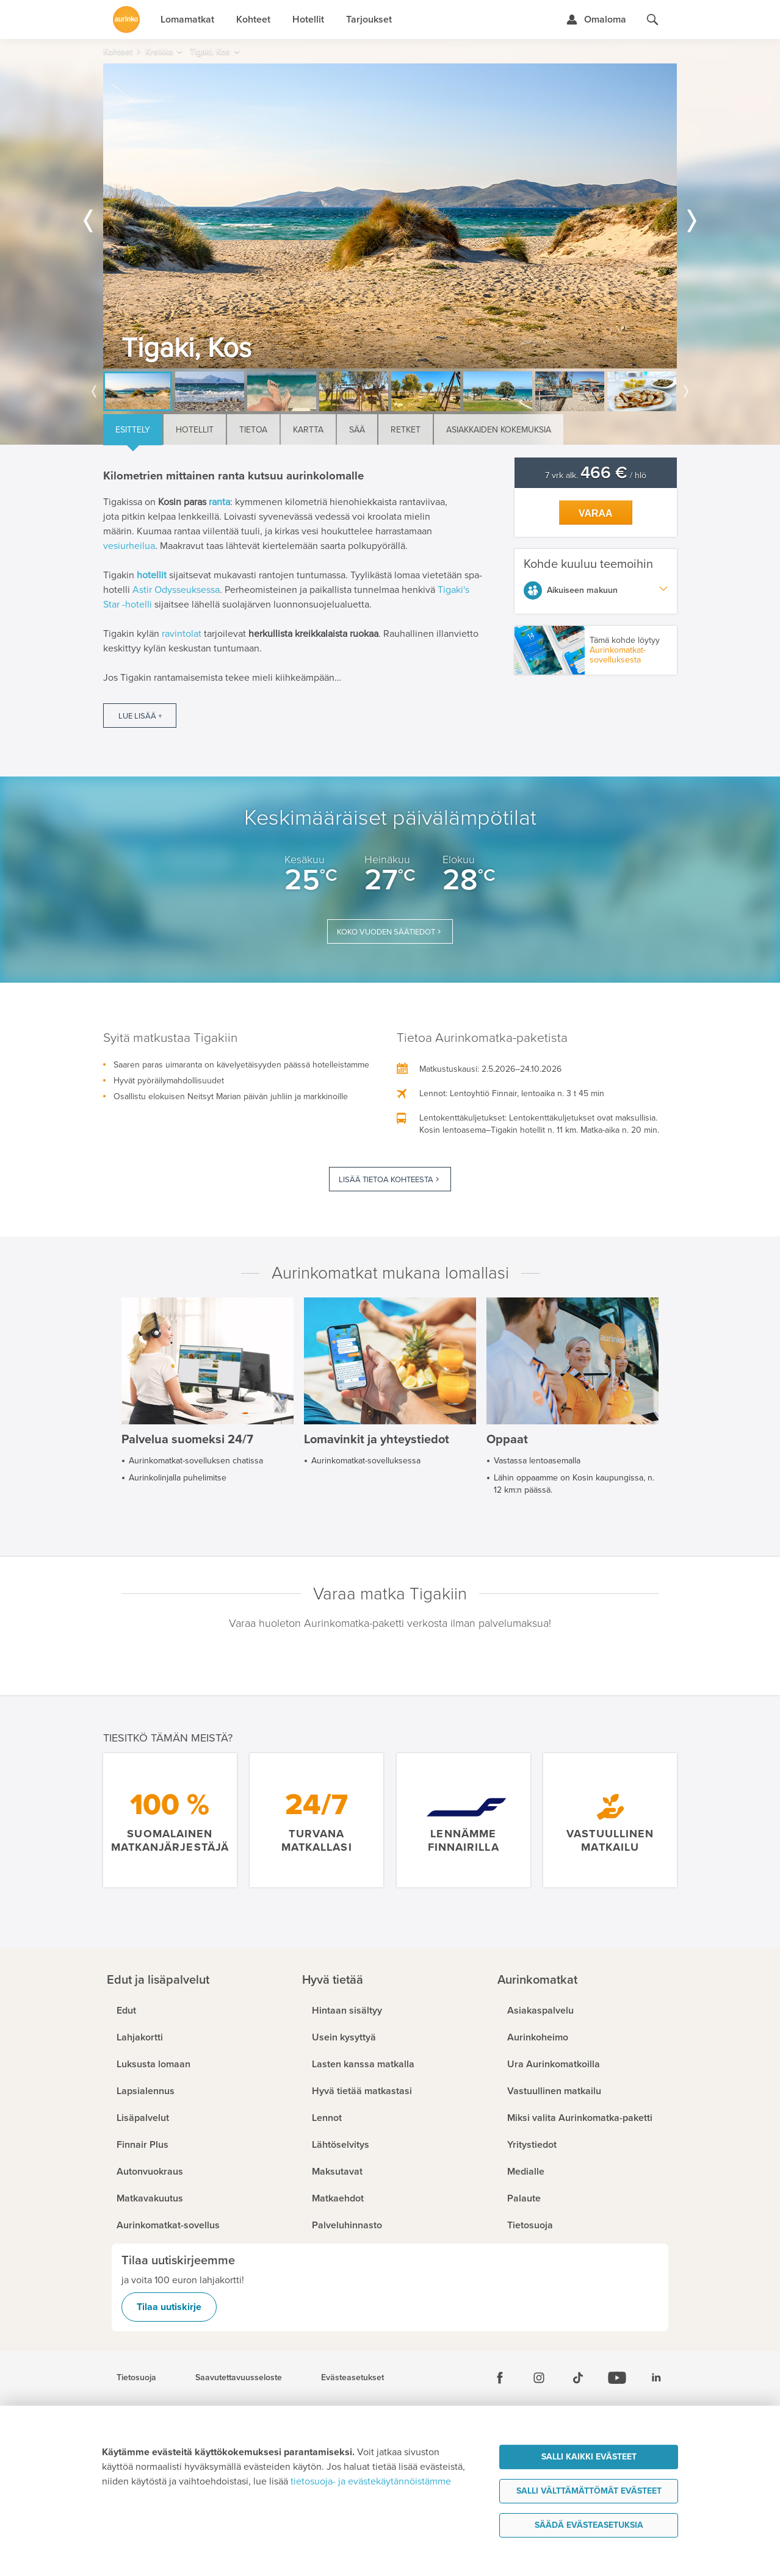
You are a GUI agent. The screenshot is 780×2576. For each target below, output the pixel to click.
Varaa (596, 513)
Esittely (132, 430)
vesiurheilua (129, 546)
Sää (357, 430)
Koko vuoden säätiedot (386, 932)
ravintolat (181, 634)
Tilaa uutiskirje (169, 2307)
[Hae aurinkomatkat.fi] (652, 19)
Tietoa (253, 430)
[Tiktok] (578, 2378)
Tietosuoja (136, 2378)
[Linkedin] (656, 2378)
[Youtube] (617, 2378)
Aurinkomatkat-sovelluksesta (618, 655)
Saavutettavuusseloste (238, 2378)
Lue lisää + (140, 716)
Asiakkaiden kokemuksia (498, 430)
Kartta (308, 430)
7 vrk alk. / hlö (595, 475)
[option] (390, 215)
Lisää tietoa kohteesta (386, 1180)
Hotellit (195, 430)
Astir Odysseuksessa (176, 590)
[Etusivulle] (126, 19)
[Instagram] (539, 2378)
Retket (406, 430)
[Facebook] (500, 2378)
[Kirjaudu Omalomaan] (596, 19)
